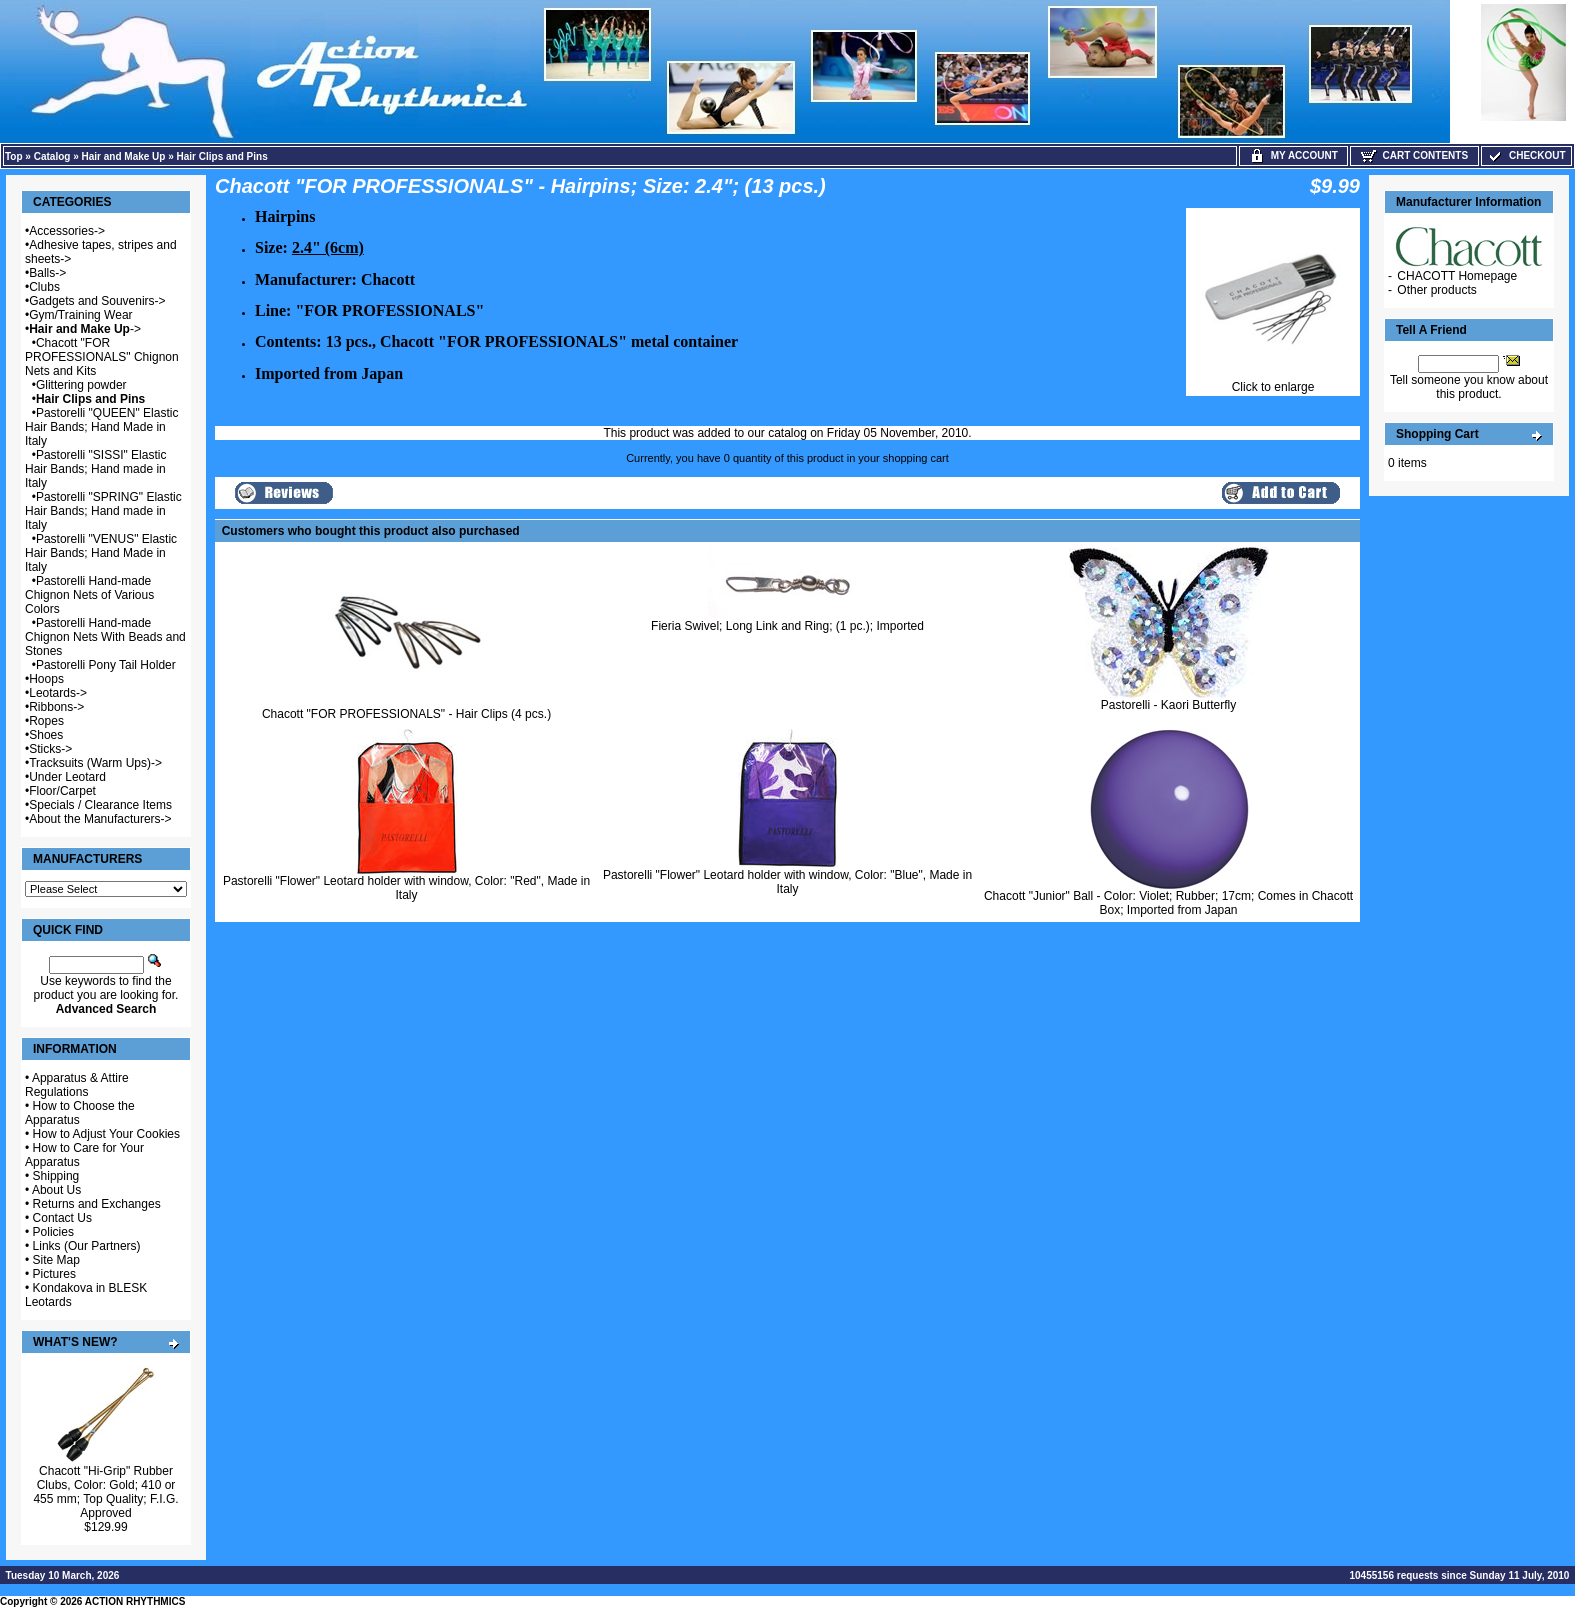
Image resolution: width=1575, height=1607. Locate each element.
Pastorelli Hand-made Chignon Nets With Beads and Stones (105, 637)
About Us (56, 1190)
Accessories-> (67, 231)
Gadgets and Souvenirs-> (97, 301)
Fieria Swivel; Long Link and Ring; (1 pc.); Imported (787, 626)
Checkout (1526, 155)
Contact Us (62, 1218)
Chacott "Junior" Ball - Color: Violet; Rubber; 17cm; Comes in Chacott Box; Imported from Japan (1168, 903)
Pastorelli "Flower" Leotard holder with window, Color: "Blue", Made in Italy (787, 882)
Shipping (56, 1176)
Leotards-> (58, 693)
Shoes (46, 735)
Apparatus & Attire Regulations (77, 1085)
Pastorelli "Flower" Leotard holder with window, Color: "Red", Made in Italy (406, 888)
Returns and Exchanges (97, 1204)
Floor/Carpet (62, 791)
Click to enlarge (1273, 381)
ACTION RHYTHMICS (135, 1601)
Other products (1436, 290)
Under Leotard (67, 777)
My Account (1293, 155)
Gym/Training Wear (80, 315)
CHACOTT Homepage (1457, 276)
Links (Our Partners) (87, 1246)
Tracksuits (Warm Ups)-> (95, 763)
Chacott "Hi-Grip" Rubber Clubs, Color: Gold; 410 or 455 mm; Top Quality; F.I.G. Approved (105, 1492)
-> (85, 329)
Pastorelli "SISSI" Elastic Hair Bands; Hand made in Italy (95, 469)
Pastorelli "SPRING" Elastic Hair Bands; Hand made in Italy (103, 511)
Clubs (44, 287)
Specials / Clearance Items (100, 805)
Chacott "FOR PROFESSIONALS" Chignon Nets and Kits (102, 357)
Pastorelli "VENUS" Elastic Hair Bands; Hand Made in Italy (101, 553)
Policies (53, 1232)
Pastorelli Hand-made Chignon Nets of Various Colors (89, 595)
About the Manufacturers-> (100, 819)
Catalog (52, 156)
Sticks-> (50, 749)
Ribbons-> (56, 707)
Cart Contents (1414, 155)
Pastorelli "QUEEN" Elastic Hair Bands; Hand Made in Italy (101, 427)
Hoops (46, 679)
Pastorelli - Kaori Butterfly (1168, 705)
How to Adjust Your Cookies (106, 1134)
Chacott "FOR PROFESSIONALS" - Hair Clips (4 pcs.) (406, 714)
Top (14, 156)
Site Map (56, 1260)
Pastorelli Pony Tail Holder (106, 665)
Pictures (54, 1274)
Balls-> (47, 273)
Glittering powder (81, 385)
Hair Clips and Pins (222, 156)
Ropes (46, 721)
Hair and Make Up (124, 156)
